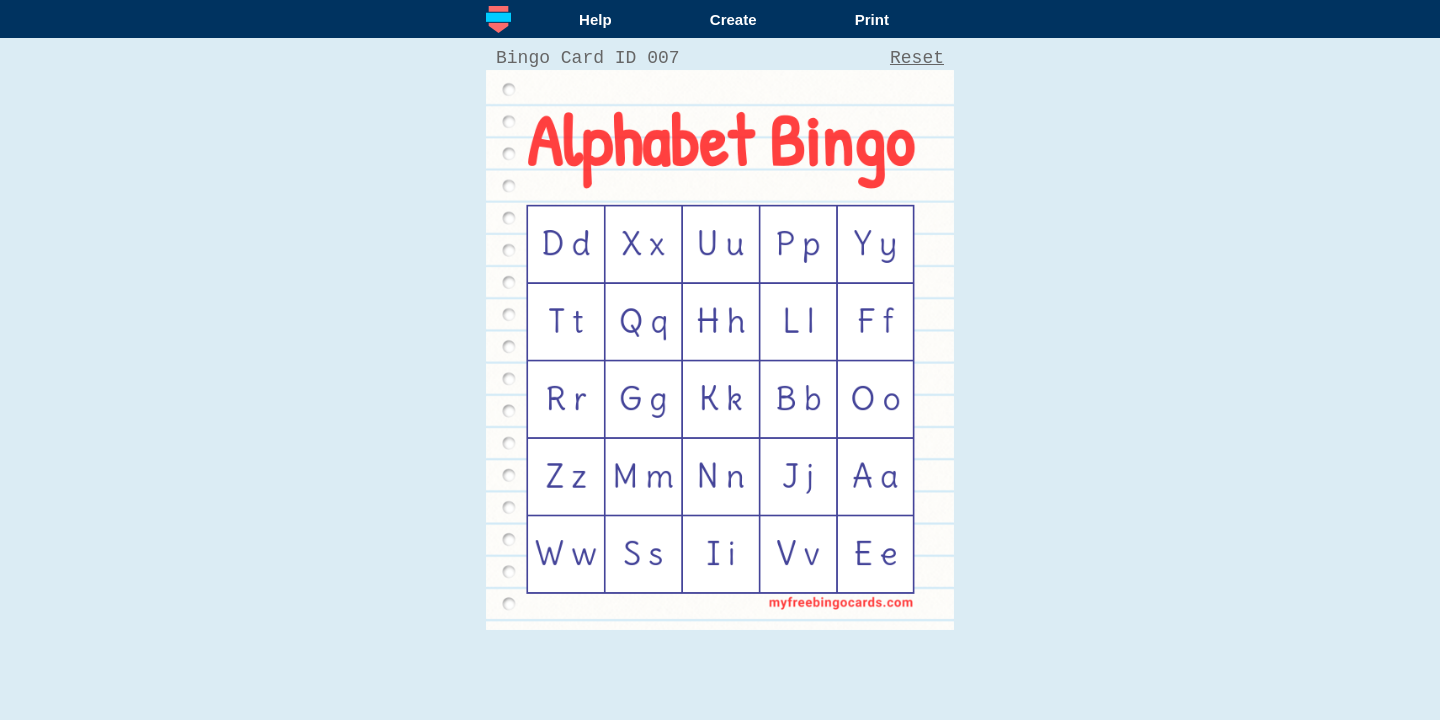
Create (733, 19)
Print (872, 19)
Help (595, 19)
